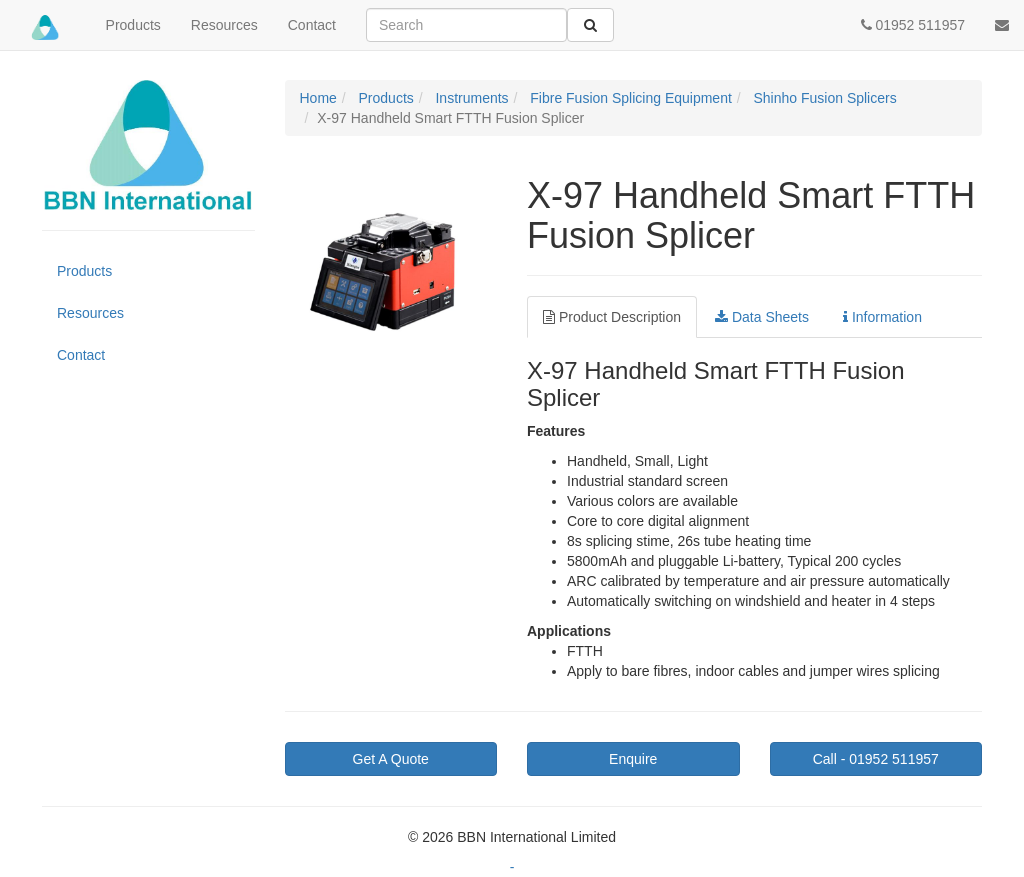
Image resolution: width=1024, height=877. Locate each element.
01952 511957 (876, 759)
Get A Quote (391, 759)
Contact (312, 25)
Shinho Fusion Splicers (823, 98)
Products (133, 25)
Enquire (633, 759)
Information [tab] (882, 317)
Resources (224, 25)
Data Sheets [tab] (762, 317)
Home (318, 98)
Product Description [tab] (612, 317)
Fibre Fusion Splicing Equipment (628, 98)
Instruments (470, 98)
